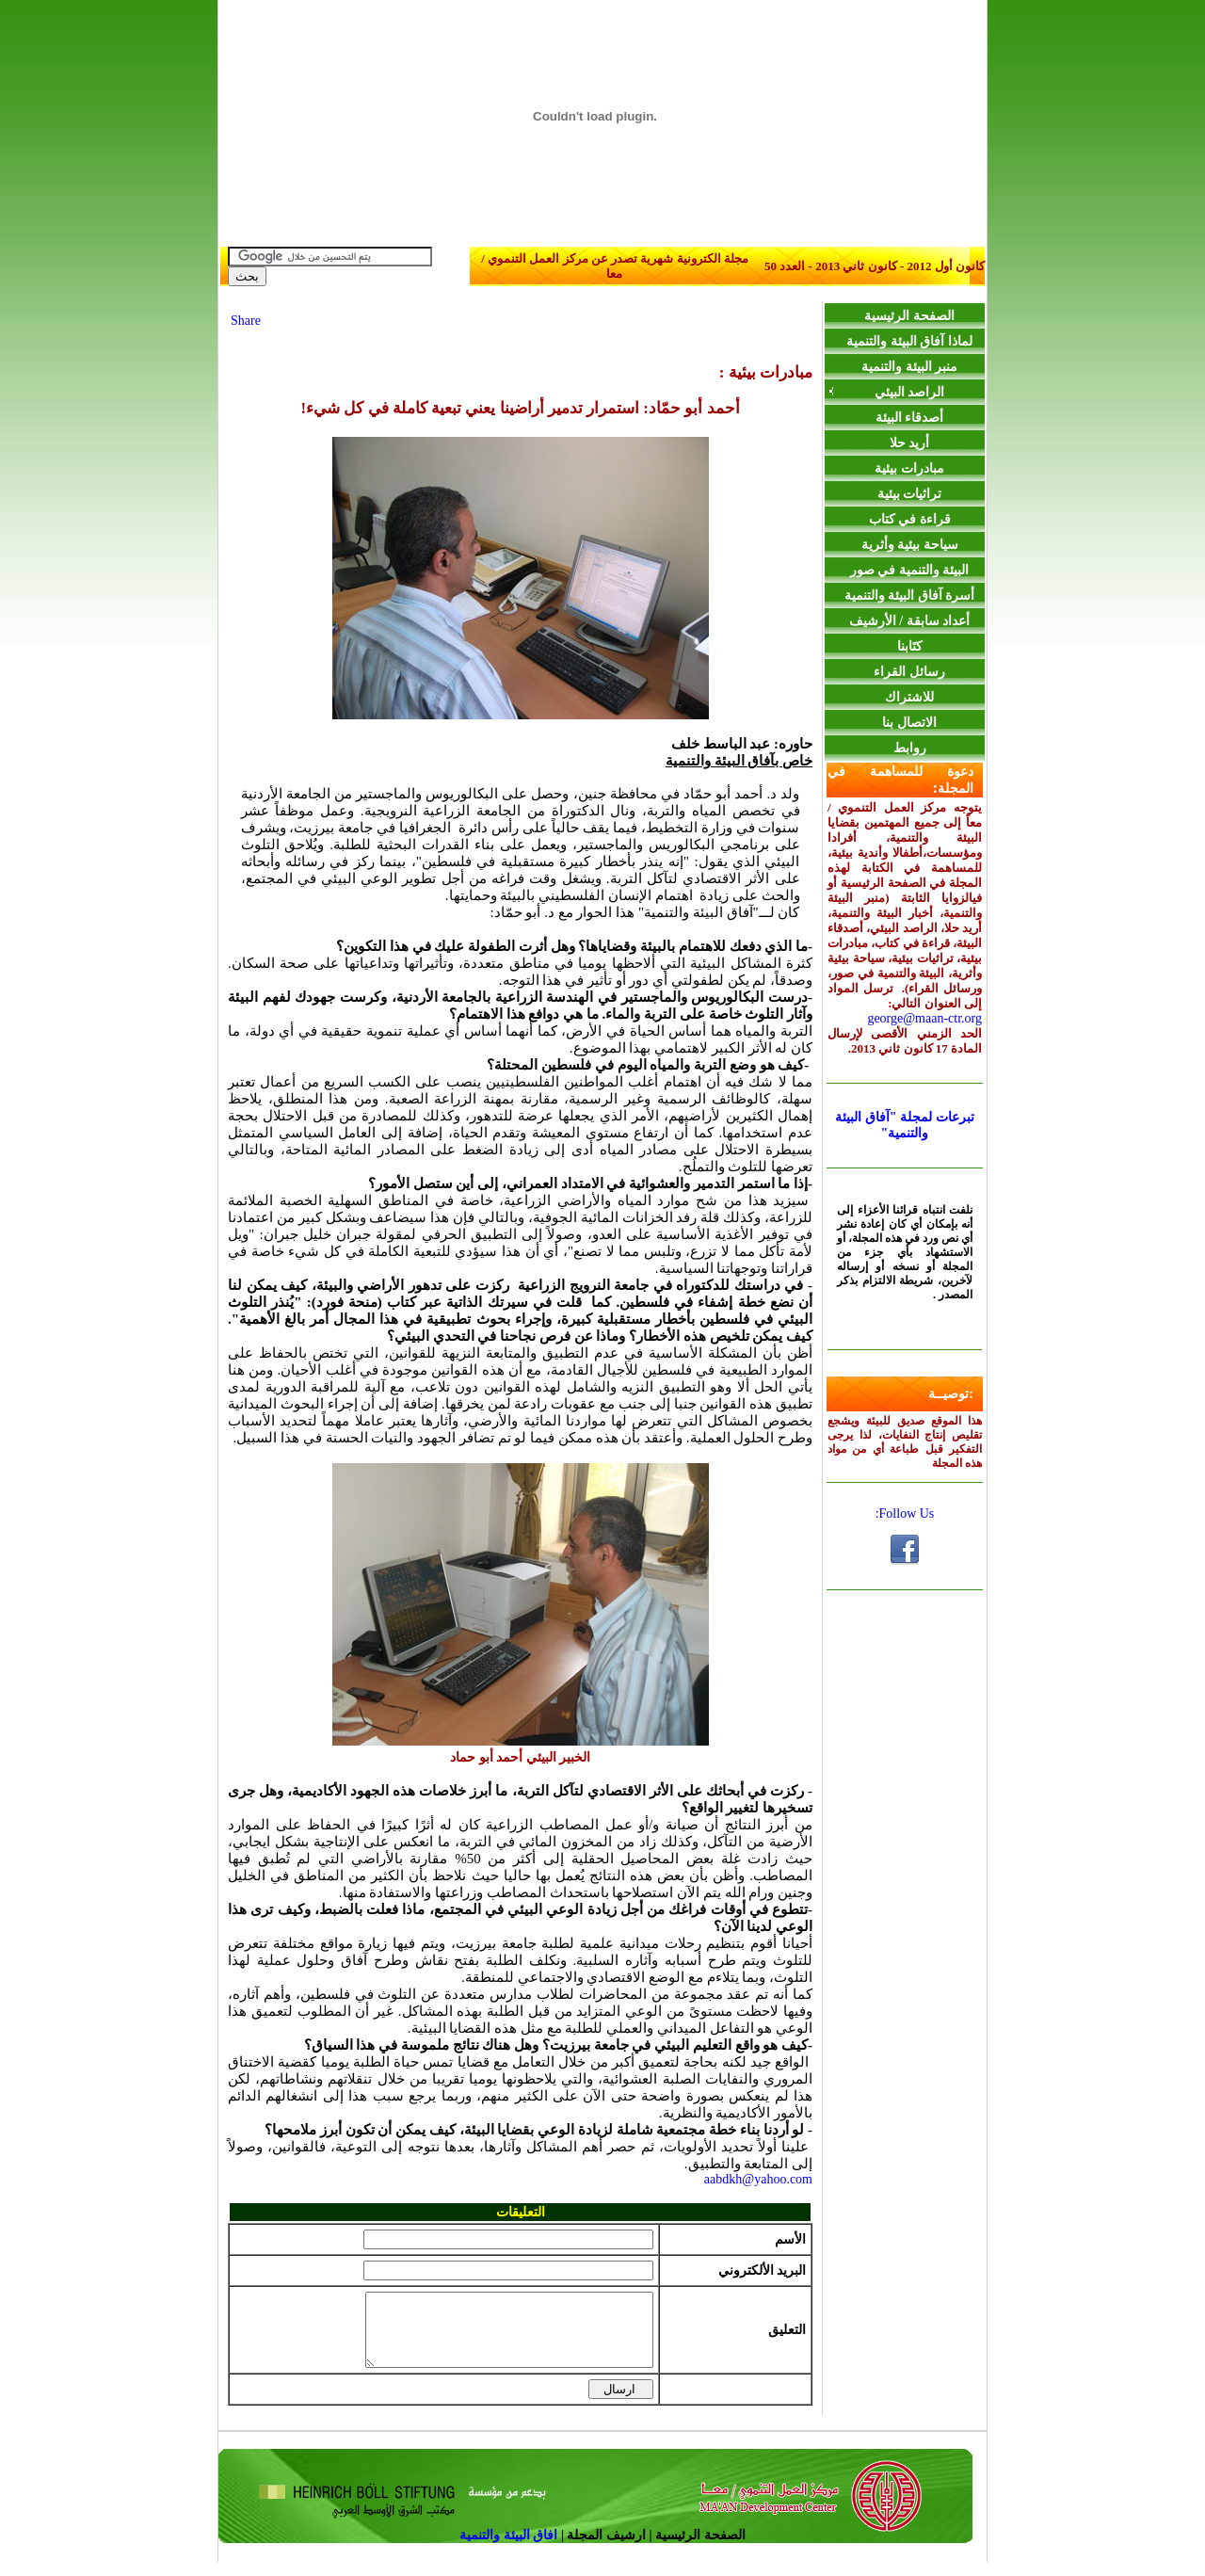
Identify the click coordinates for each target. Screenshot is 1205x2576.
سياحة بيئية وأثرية (909, 545)
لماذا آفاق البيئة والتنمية (909, 341)
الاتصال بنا (909, 723)
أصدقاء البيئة (910, 418)
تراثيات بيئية (909, 494)
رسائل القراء (909, 672)
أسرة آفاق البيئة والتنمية (909, 595)
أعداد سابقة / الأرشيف (909, 621)
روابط (909, 748)
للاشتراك (909, 697)
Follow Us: (905, 1513)
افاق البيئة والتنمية (510, 2549)
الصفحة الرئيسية (909, 316)
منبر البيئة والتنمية (909, 367)
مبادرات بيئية (909, 468)
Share (246, 321)
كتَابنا (910, 646)
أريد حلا (910, 443)
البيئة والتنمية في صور (910, 570)
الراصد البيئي (885, 391)
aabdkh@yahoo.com (758, 2179)
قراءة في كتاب (910, 519)
